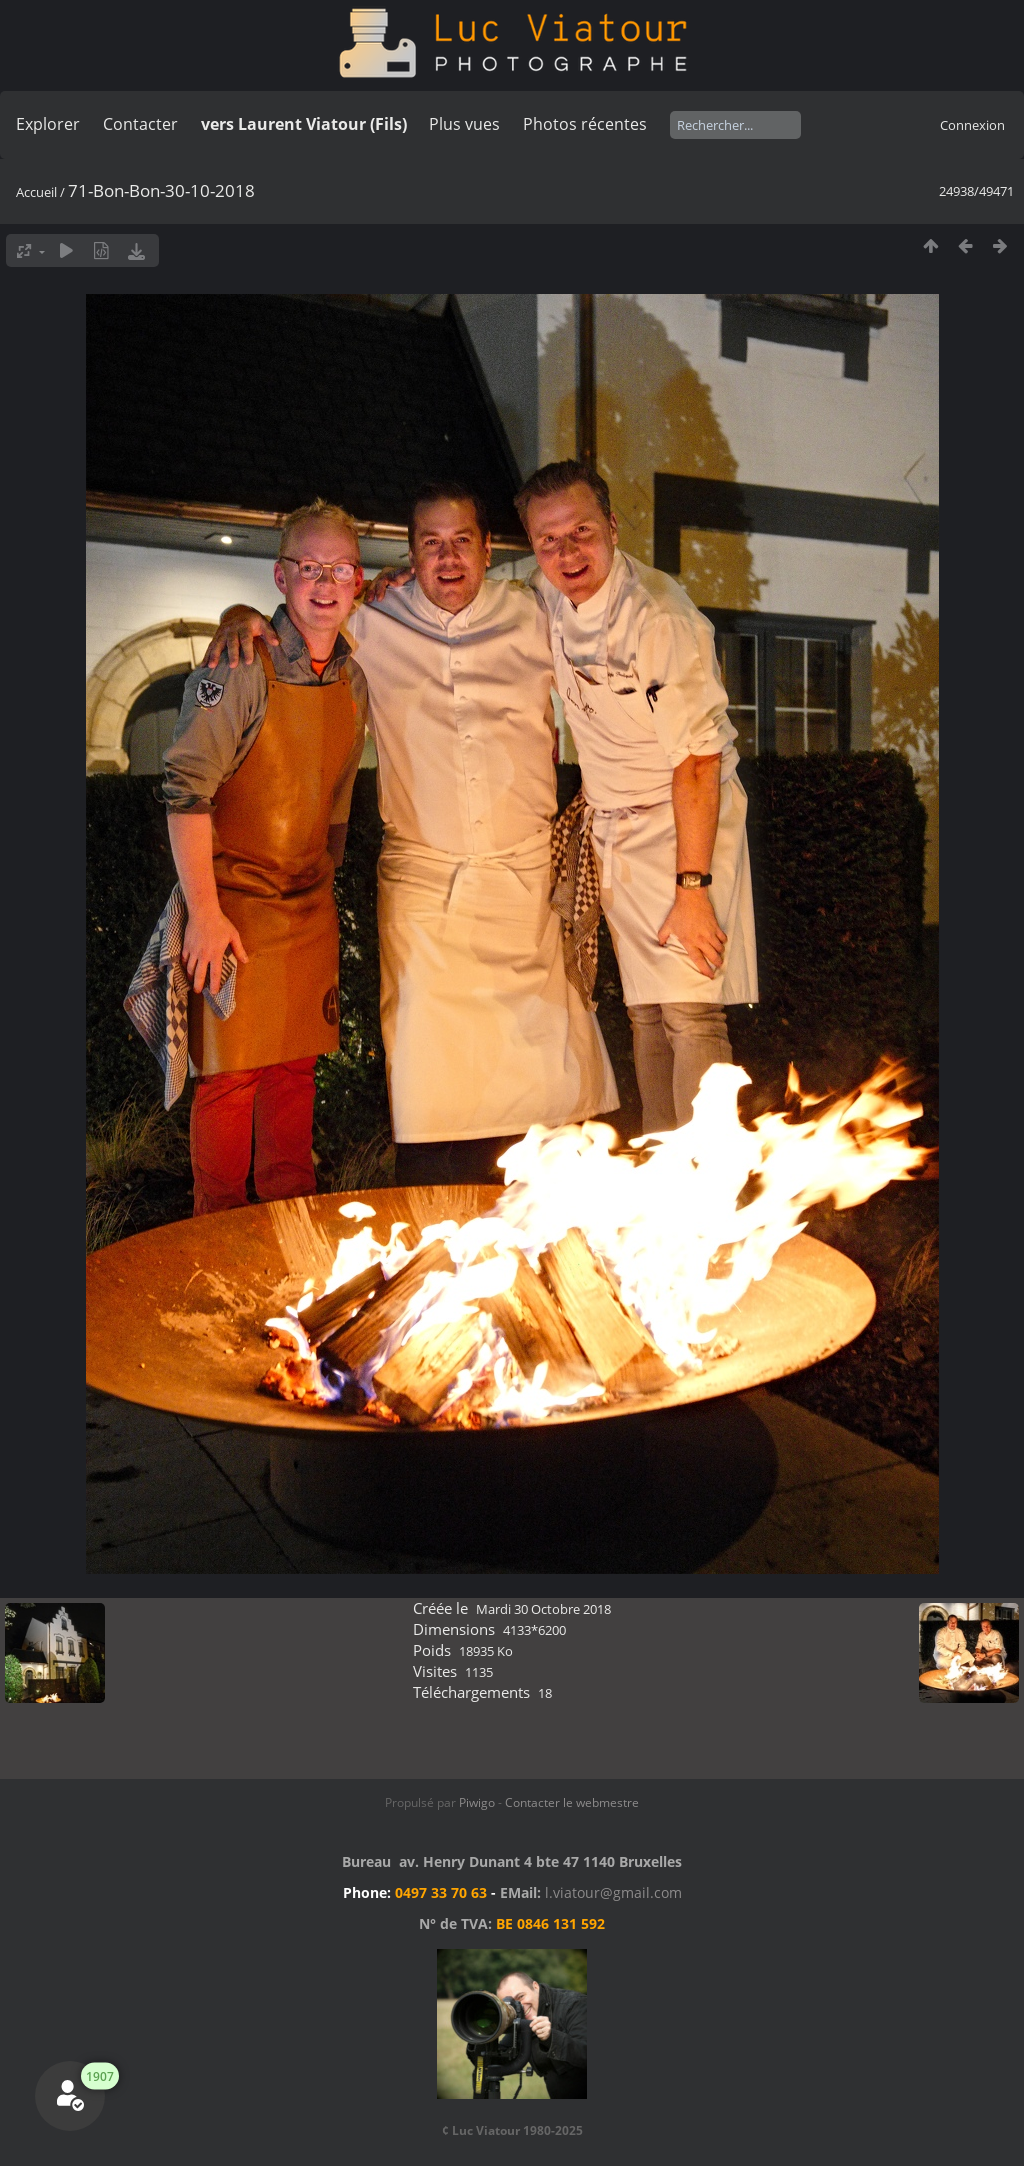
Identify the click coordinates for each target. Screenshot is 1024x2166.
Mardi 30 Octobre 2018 (543, 1609)
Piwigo (477, 1802)
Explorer (48, 124)
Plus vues (464, 124)
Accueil (36, 192)
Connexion (972, 125)
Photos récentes (585, 124)
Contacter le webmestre (572, 1802)
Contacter (140, 124)
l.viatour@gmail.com (613, 1892)
